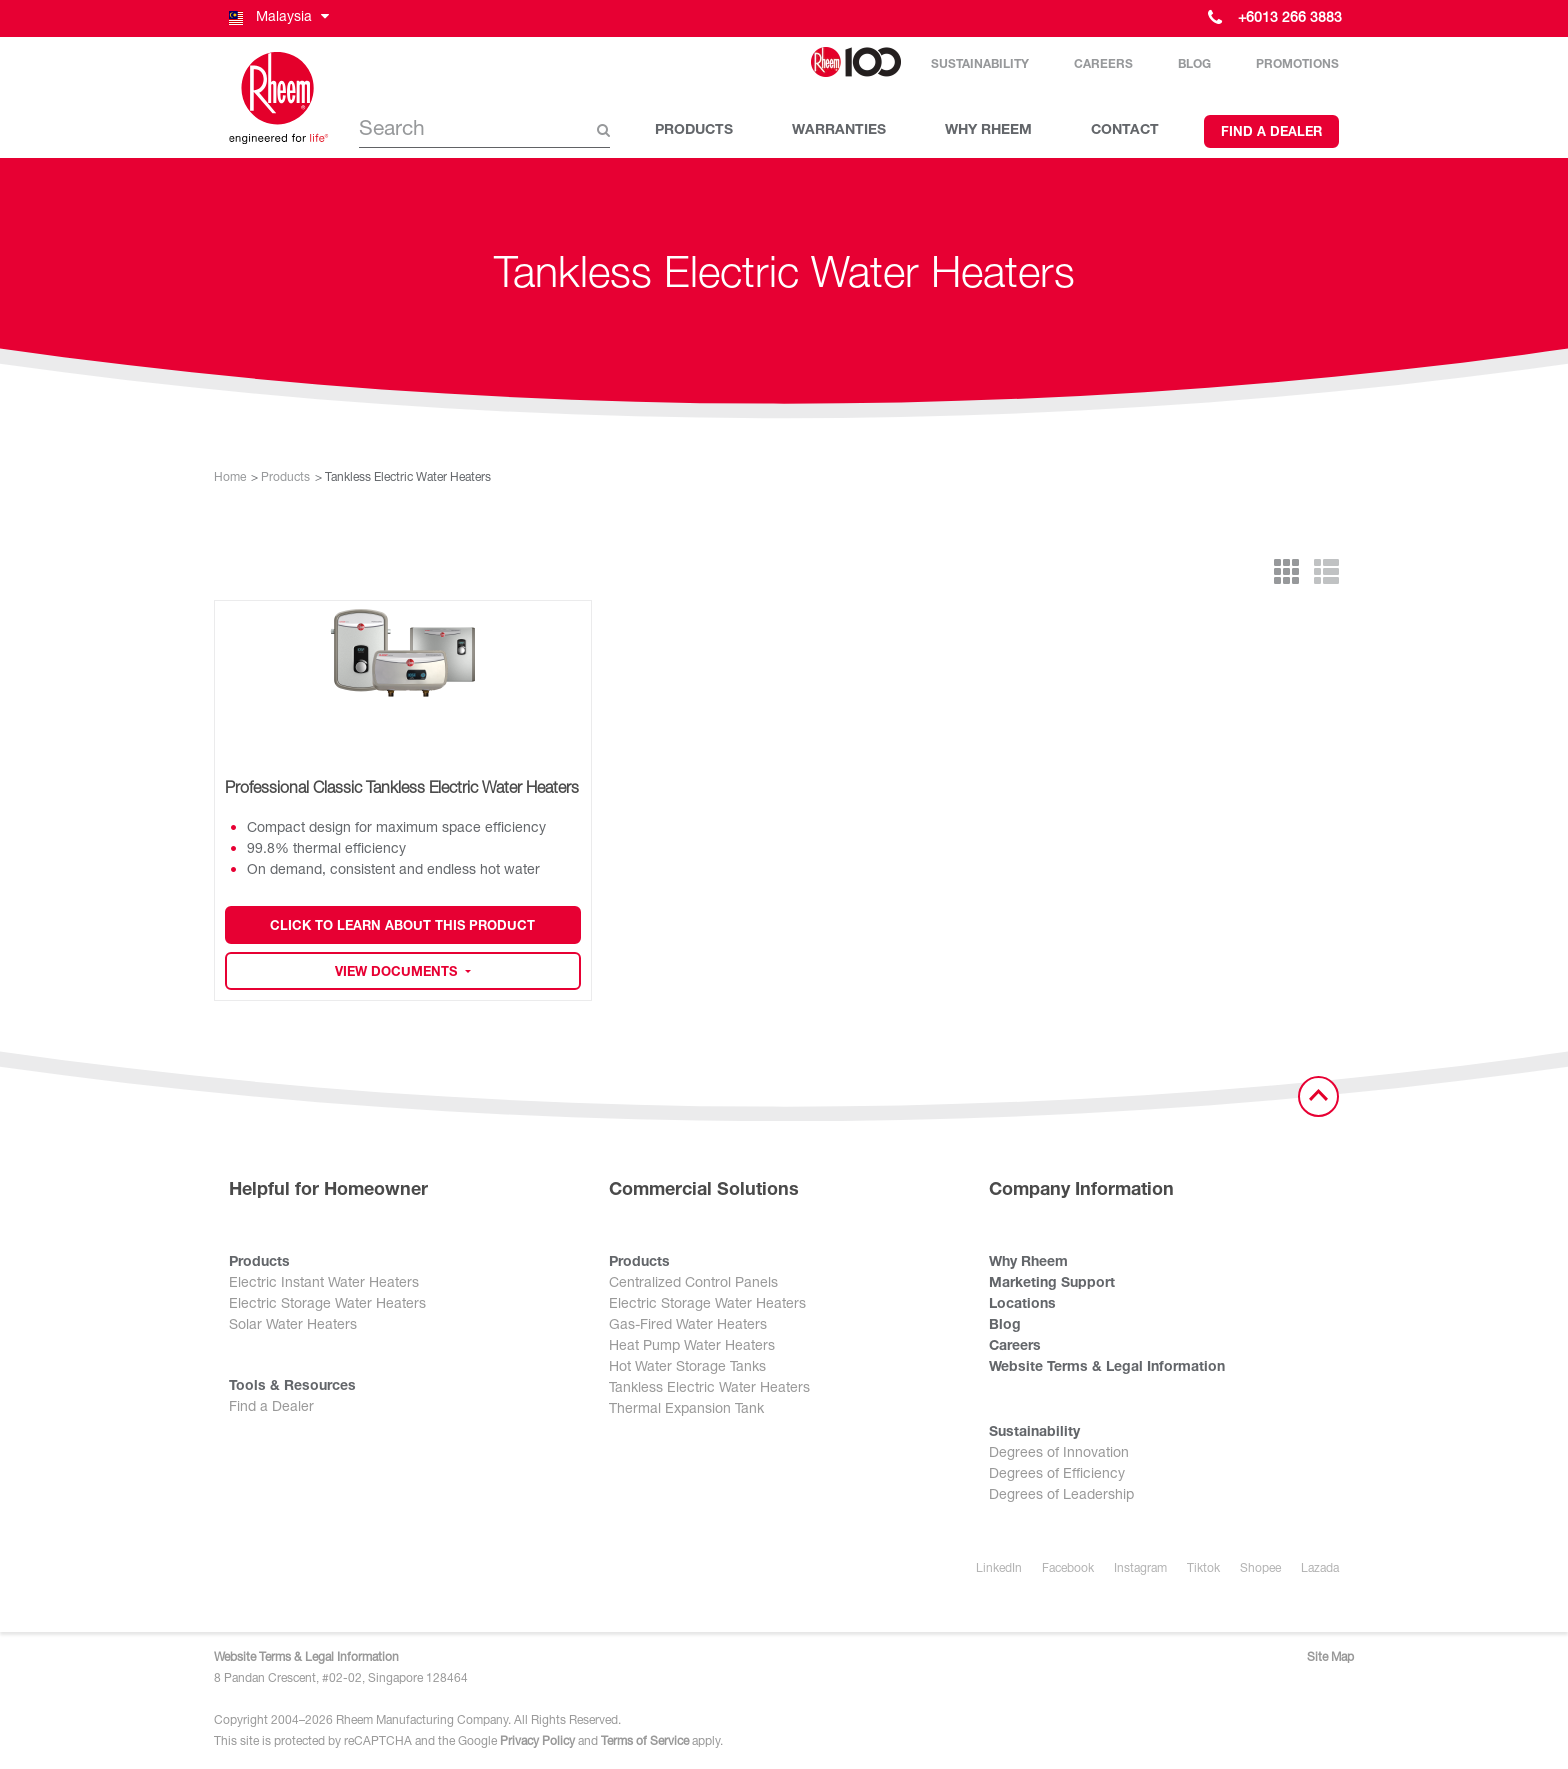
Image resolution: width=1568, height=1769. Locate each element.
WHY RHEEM (988, 131)
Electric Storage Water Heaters (327, 1305)
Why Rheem (1028, 1263)
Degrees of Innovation (1059, 1454)
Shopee (1260, 1569)
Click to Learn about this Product (402, 927)
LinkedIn (999, 1569)
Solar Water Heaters (293, 1326)
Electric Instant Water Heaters (324, 1284)
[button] (277, 18)
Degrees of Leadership (1061, 1496)
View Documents (398, 973)
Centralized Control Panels (693, 1284)
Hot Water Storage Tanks (687, 1368)
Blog (1194, 65)
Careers (1103, 65)
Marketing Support (1052, 1284)
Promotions (1297, 65)
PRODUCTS (694, 131)
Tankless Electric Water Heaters (709, 1389)
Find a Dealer (1271, 133)
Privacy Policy (537, 1742)
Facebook (1068, 1569)
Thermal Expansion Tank (686, 1410)
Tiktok (1203, 1569)
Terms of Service (645, 1742)
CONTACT (1125, 131)
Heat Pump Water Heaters (692, 1347)
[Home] (279, 98)
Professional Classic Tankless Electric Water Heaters (402, 790)
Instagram (1140, 1569)
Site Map (1330, 1658)
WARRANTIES (839, 131)
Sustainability (980, 65)
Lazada (1320, 1569)
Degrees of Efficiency (1057, 1475)
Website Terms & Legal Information (1107, 1368)
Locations (1022, 1305)
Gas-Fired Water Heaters (688, 1326)
